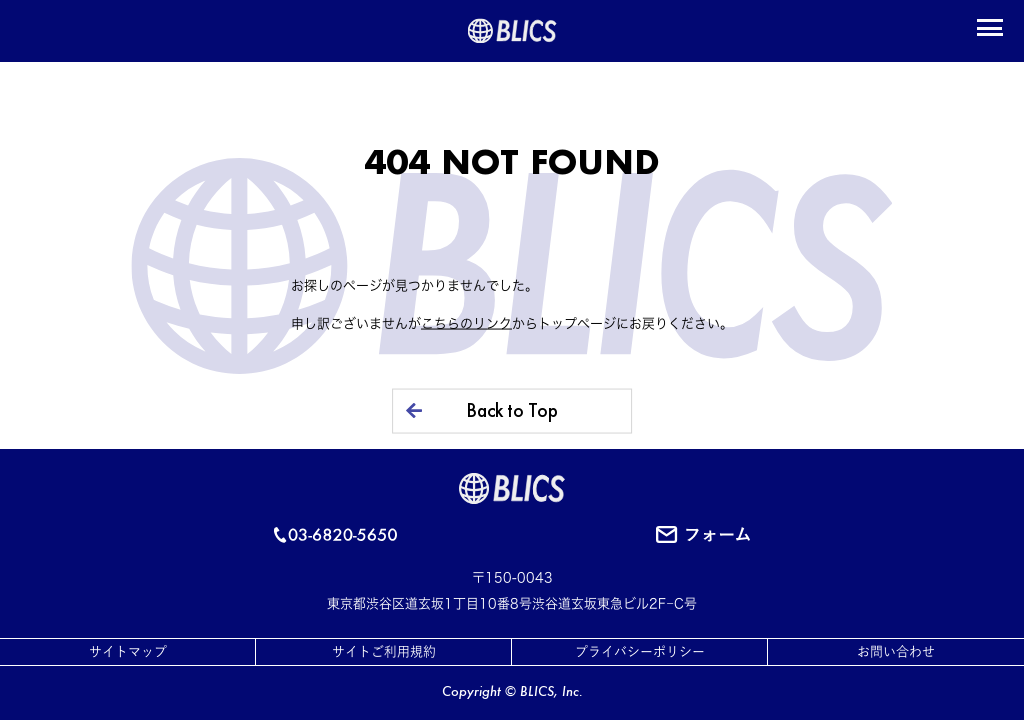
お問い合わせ (896, 651)
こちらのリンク (466, 322)
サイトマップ (128, 651)
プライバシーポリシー (640, 651)
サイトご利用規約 (384, 651)
